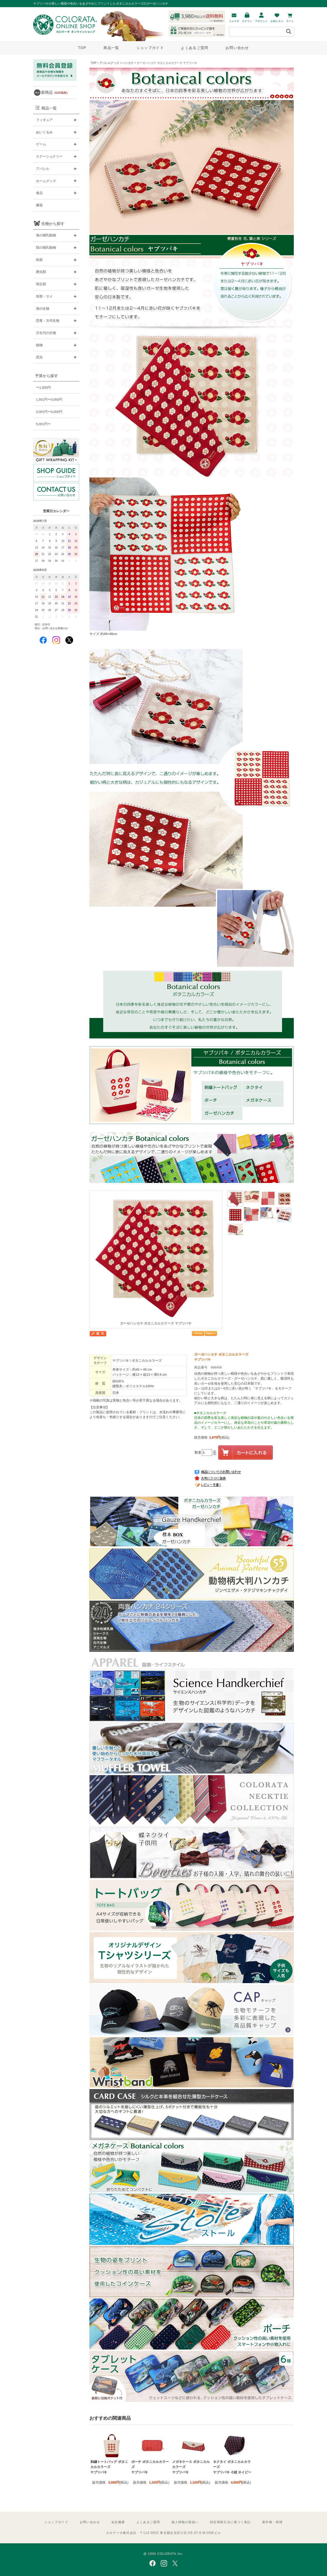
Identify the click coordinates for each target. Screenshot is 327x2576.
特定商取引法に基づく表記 (230, 2522)
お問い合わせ (237, 48)
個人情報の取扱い (184, 2522)
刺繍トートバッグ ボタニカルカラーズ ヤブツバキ (109, 2467)
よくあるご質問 (194, 48)
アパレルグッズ (109, 62)
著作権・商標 (272, 2522)
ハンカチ (128, 62)
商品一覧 (111, 48)
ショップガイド (150, 48)
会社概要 (118, 2522)
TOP (82, 48)
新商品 (55, 92)
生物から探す (52, 223)
